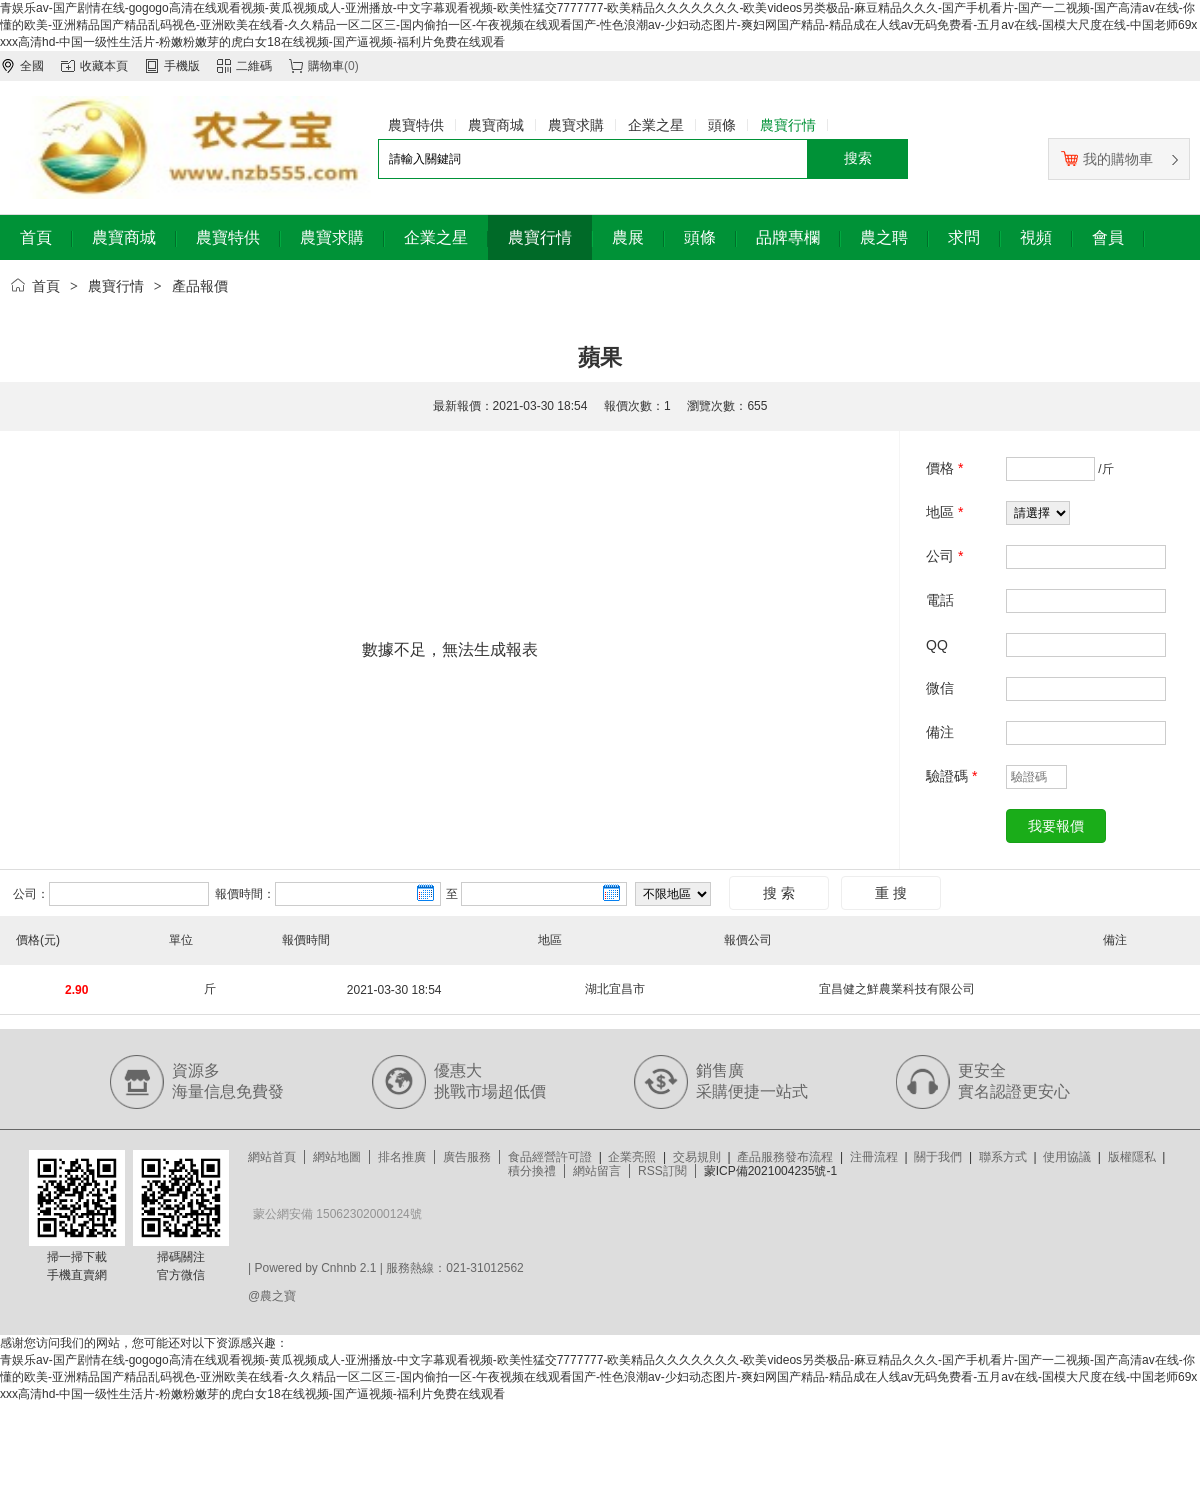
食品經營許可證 (550, 1157)
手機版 (182, 66)
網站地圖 (337, 1157)
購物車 (326, 66)
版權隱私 (1132, 1157)
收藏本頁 (104, 66)
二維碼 (254, 66)
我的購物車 (1107, 159)
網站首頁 (272, 1157)
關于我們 (938, 1157)
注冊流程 (874, 1157)
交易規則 (697, 1157)
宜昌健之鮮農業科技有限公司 (897, 989)
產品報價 (200, 286)
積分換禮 (532, 1171)
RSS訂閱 (662, 1171)
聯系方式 (1003, 1157)
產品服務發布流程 (785, 1157)
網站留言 (597, 1171)
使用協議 (1067, 1157)
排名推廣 (402, 1157)
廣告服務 (467, 1157)
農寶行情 (116, 286)
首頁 (46, 286)
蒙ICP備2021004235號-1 (770, 1171)
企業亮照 (632, 1157)
